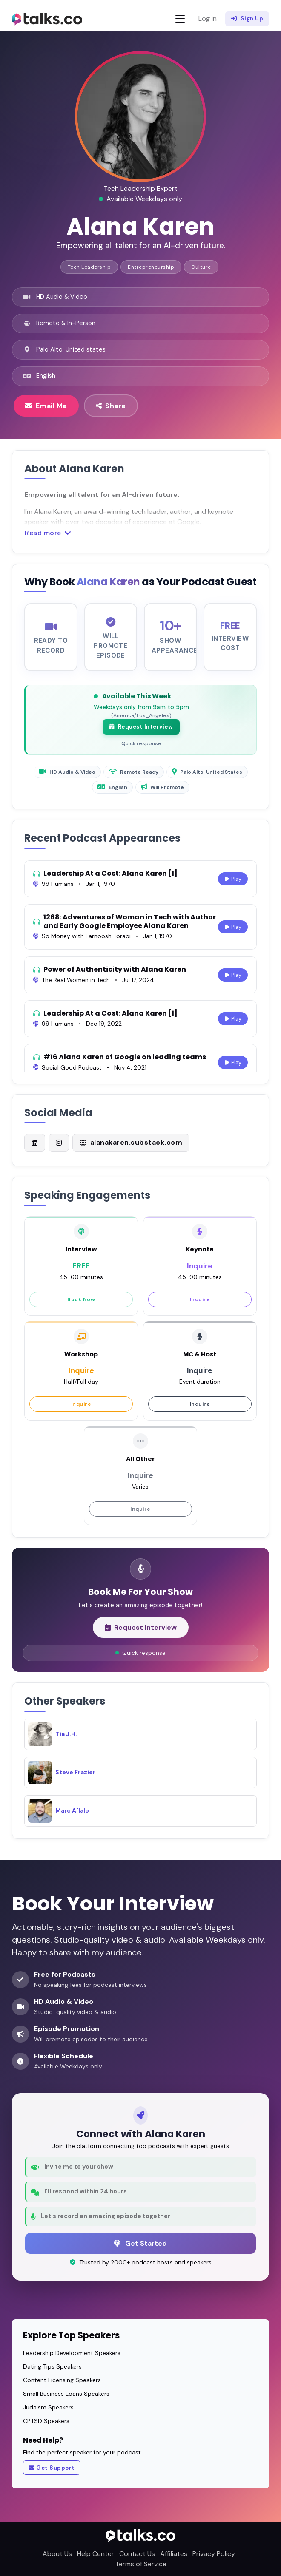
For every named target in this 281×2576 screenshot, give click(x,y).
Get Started (140, 2243)
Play (232, 887)
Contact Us (137, 2553)
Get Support (52, 2468)
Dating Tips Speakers (52, 2366)
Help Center (95, 2553)
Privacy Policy (213, 2553)
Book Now (81, 1307)
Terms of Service (140, 2563)
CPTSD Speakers (46, 2421)
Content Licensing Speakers (62, 2380)
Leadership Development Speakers (71, 2353)
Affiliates (173, 2553)
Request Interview (141, 735)
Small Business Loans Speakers (66, 2393)
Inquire (200, 1307)
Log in (207, 18)
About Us (57, 2553)
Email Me (46, 405)
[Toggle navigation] (180, 19)
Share (111, 405)
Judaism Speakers (48, 2407)
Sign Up (247, 18)
